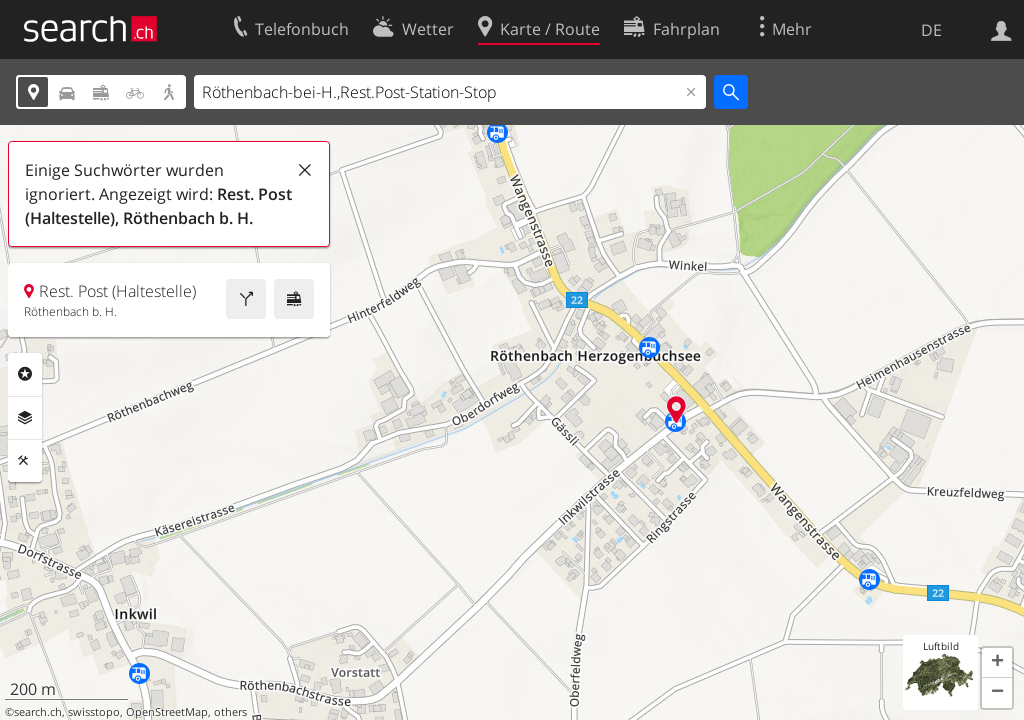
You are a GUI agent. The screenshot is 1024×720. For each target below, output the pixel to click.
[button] (997, 663)
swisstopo (94, 712)
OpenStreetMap (167, 712)
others (230, 712)
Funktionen (25, 461)
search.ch (38, 712)
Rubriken (25, 374)
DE (931, 30)
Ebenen (25, 418)
